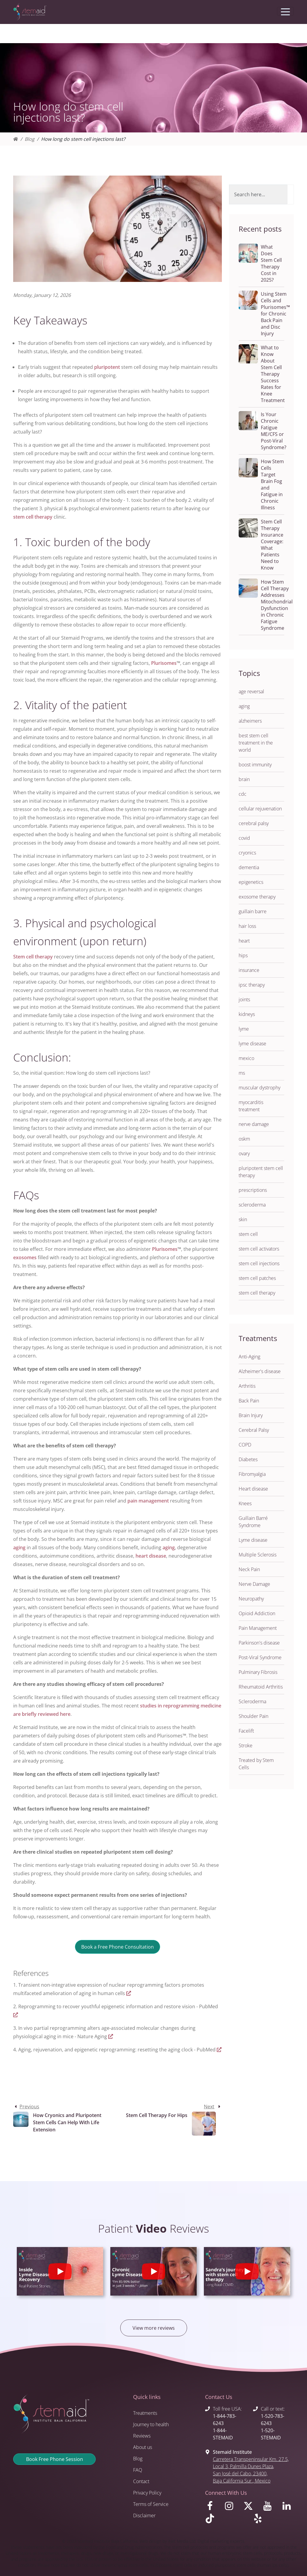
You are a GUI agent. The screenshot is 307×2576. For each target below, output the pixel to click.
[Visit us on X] (249, 2507)
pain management (148, 1500)
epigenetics (251, 882)
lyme (244, 1029)
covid (244, 838)
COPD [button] (245, 1444)
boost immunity (255, 764)
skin (243, 1219)
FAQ (137, 2470)
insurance (249, 970)
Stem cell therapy (33, 956)
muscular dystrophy (259, 1087)
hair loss (247, 926)
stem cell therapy (32, 517)
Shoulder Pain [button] (253, 1716)
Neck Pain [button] (249, 1569)
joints (244, 999)
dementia (249, 867)
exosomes (25, 1257)
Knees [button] (245, 1503)
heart (244, 940)
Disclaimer (144, 2515)
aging (19, 1547)
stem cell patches (257, 1278)
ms (242, 1073)
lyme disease (252, 1043)
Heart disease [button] (253, 1488)
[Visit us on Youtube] (268, 2507)
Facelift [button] (246, 1731)
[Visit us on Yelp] (273, 2520)
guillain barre (253, 911)
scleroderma (252, 1204)
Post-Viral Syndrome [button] (260, 1657)
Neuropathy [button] (251, 1598)
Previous (29, 2106)
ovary (244, 1153)
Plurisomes (164, 663)
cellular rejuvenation (260, 808)
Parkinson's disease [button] (259, 1642)
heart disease (151, 1556)
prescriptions (253, 1190)
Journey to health (151, 2424)
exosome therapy (257, 896)
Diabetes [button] (248, 1459)
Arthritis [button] (247, 1386)
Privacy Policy (147, 2492)
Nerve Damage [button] (254, 1584)
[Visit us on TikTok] (225, 2520)
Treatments (145, 2413)
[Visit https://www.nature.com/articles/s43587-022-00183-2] (110, 2036)
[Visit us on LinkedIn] (287, 2507)
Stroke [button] (245, 1745)
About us (142, 2447)
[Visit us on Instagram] (230, 2507)
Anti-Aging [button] (249, 1356)
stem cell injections (259, 1263)
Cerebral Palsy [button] (254, 1430)
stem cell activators (259, 1248)
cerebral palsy (254, 823)
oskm (244, 1139)
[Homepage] (15, 139)
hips (243, 955)
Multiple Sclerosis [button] (257, 1554)
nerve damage (254, 1124)
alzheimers (250, 721)
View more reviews (154, 2328)
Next (209, 2106)
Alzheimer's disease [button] (260, 1371)
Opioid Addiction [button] (257, 1613)
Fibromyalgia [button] (252, 1474)
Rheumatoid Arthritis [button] (261, 1686)
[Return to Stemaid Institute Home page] (29, 11)
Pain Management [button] (258, 1628)
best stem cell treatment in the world (256, 742)
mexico (246, 1058)
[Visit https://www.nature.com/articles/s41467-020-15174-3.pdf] (128, 1993)
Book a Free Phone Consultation (117, 1947)
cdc (242, 794)
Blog (29, 139)
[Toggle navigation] (285, 11)
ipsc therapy (252, 985)
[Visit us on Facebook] (211, 2507)
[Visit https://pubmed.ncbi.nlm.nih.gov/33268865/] (15, 2015)
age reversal (251, 691)
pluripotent (107, 367)
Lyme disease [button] (253, 1540)
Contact (141, 2481)
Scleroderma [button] (252, 1701)
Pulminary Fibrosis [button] (258, 1672)
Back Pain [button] (249, 1400)
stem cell (248, 1234)
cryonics (247, 852)
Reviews (142, 2435)
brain (244, 779)
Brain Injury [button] (251, 1415)
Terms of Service (150, 2504)
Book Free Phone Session (54, 2459)
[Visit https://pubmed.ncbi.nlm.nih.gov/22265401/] (219, 2049)
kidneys (247, 1014)
